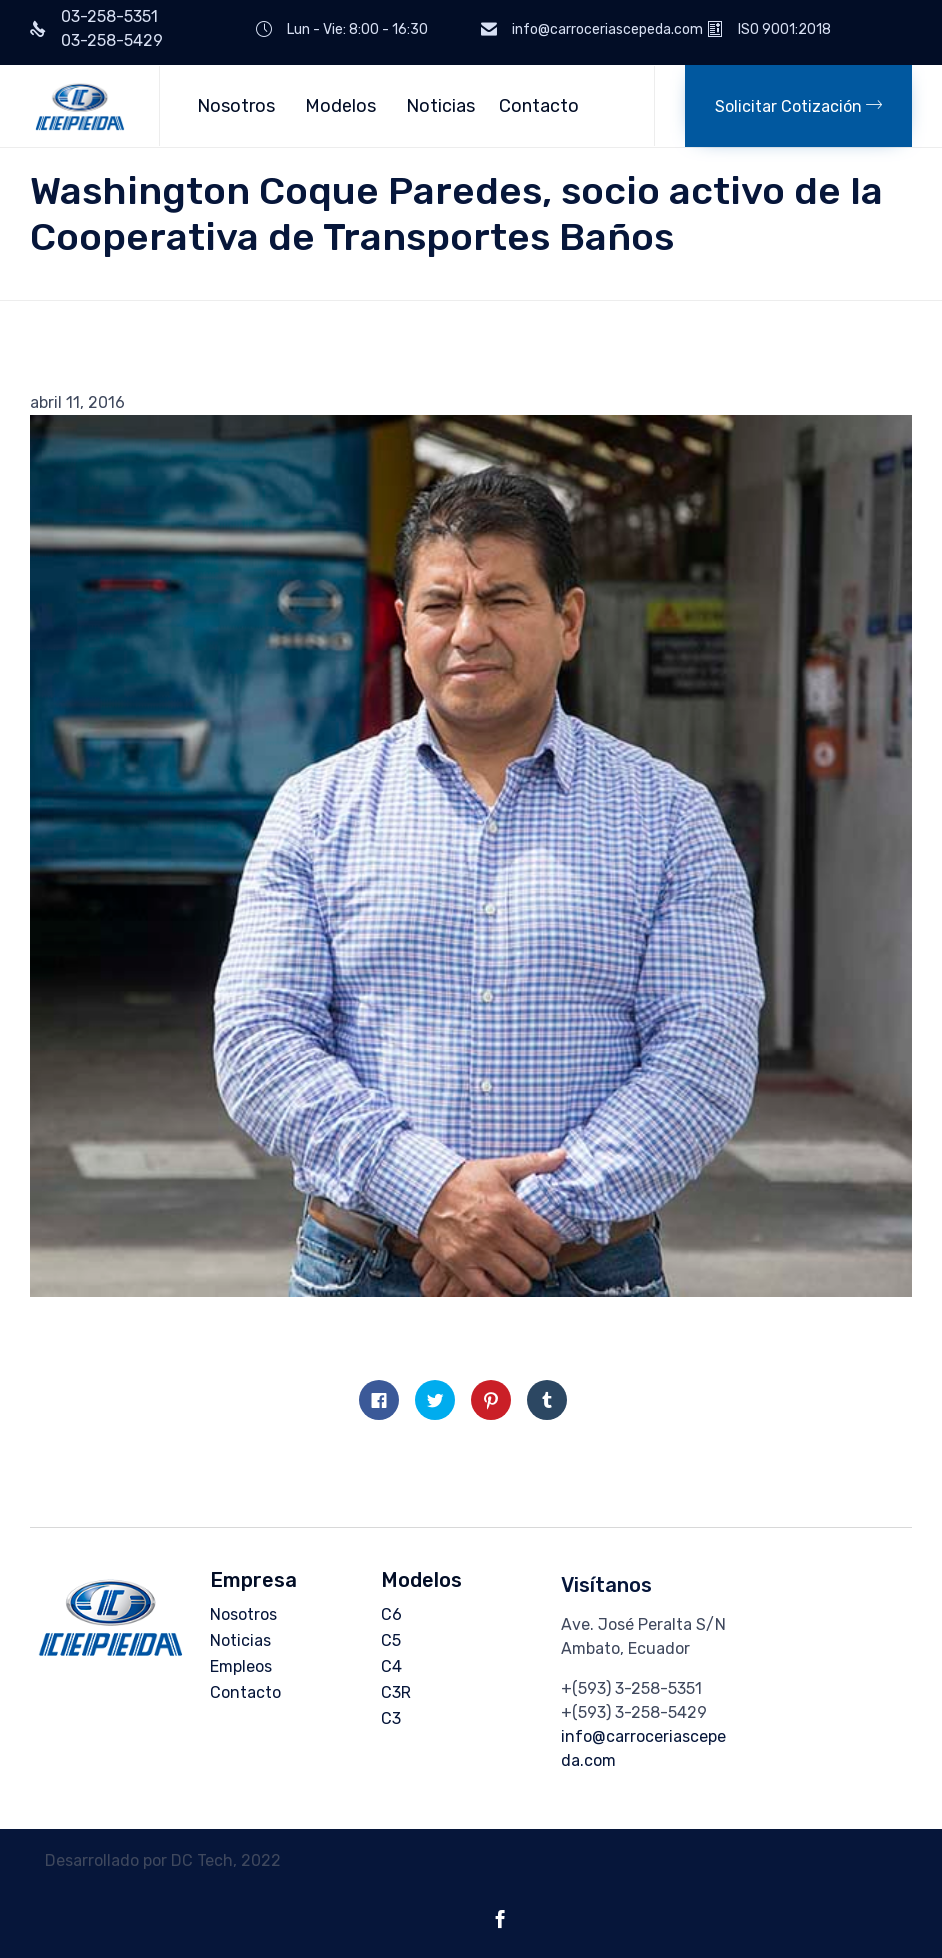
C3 (391, 1718)
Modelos (340, 106)
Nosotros (236, 106)
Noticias (440, 106)
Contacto (539, 106)
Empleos (241, 1666)
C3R (396, 1692)
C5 (391, 1640)
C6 (391, 1614)
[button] (798, 106)
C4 (391, 1666)
